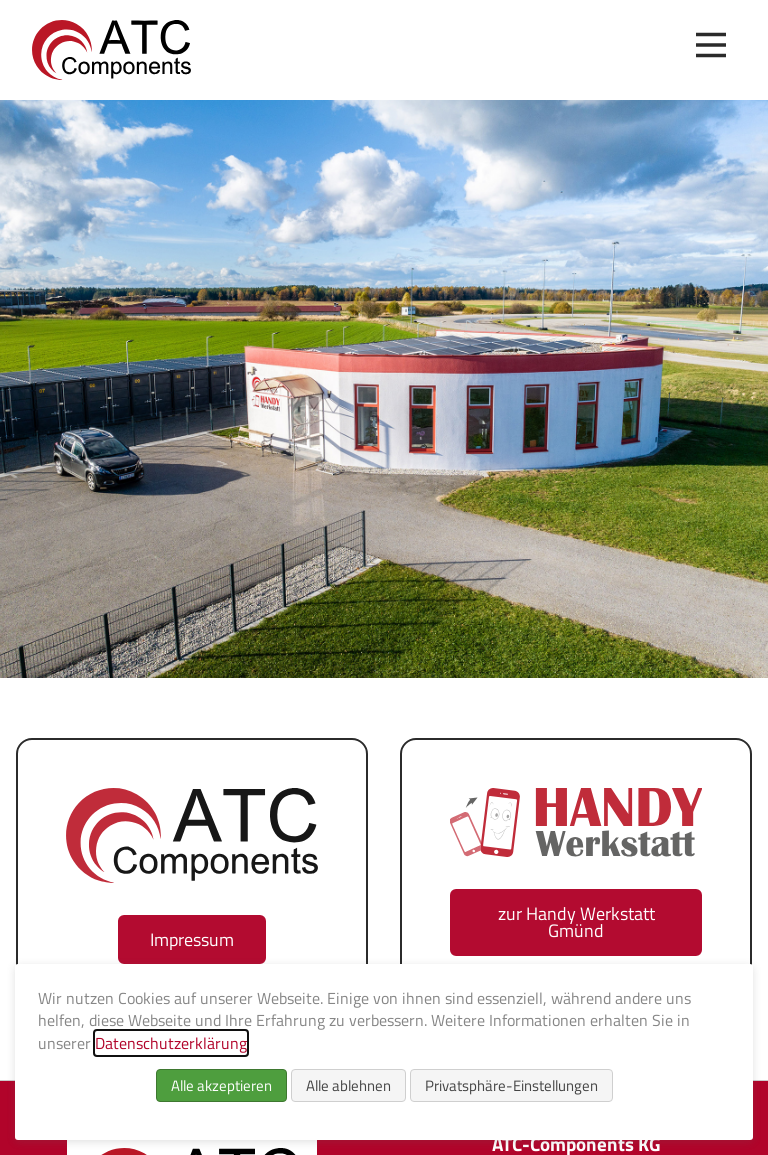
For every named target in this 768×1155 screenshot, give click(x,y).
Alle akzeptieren (221, 1085)
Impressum (192, 939)
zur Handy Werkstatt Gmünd (576, 922)
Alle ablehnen (348, 1085)
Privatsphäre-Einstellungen (511, 1085)
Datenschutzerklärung (171, 1043)
